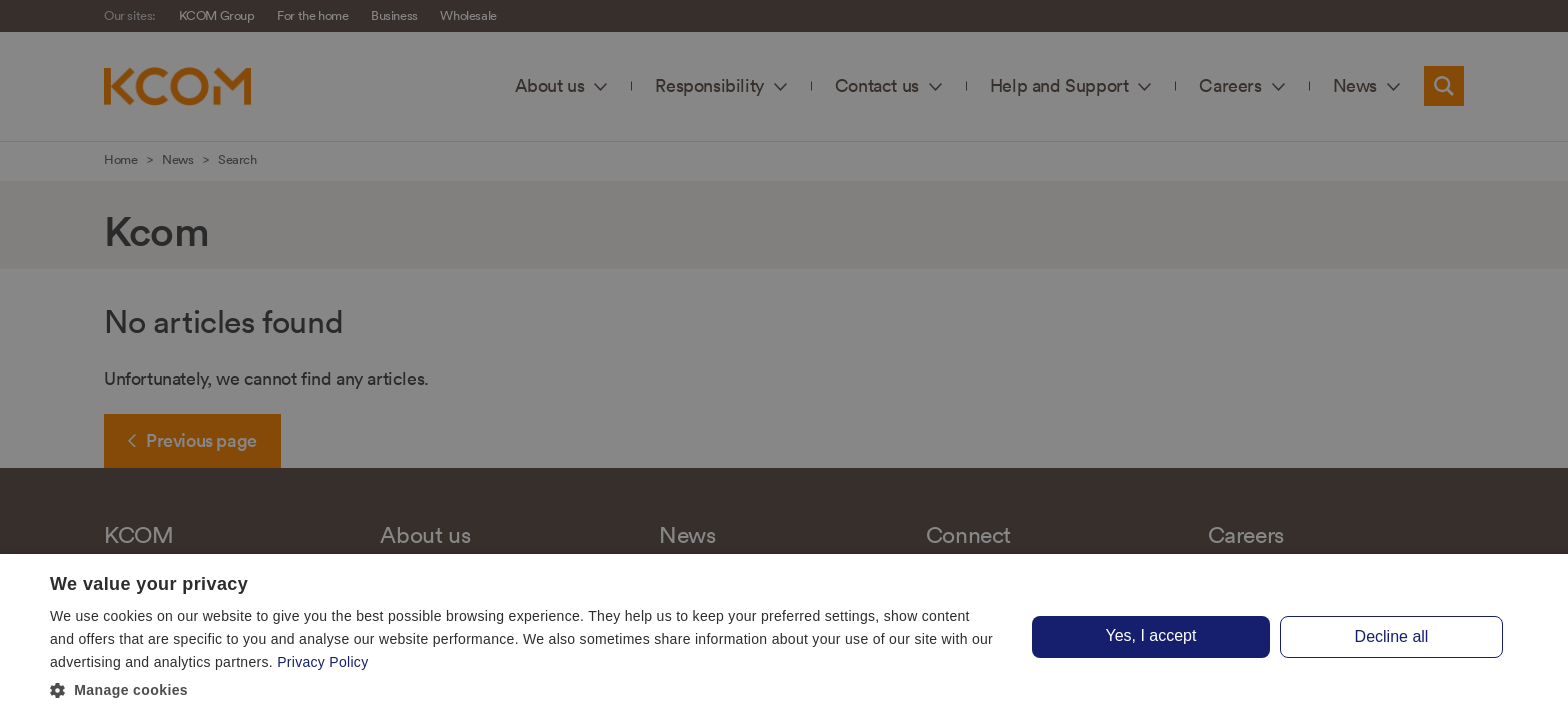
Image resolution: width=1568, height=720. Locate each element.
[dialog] (784, 637)
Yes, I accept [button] (1150, 635)
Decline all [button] (1392, 636)
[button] (524, 691)
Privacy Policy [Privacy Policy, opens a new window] (322, 662)
